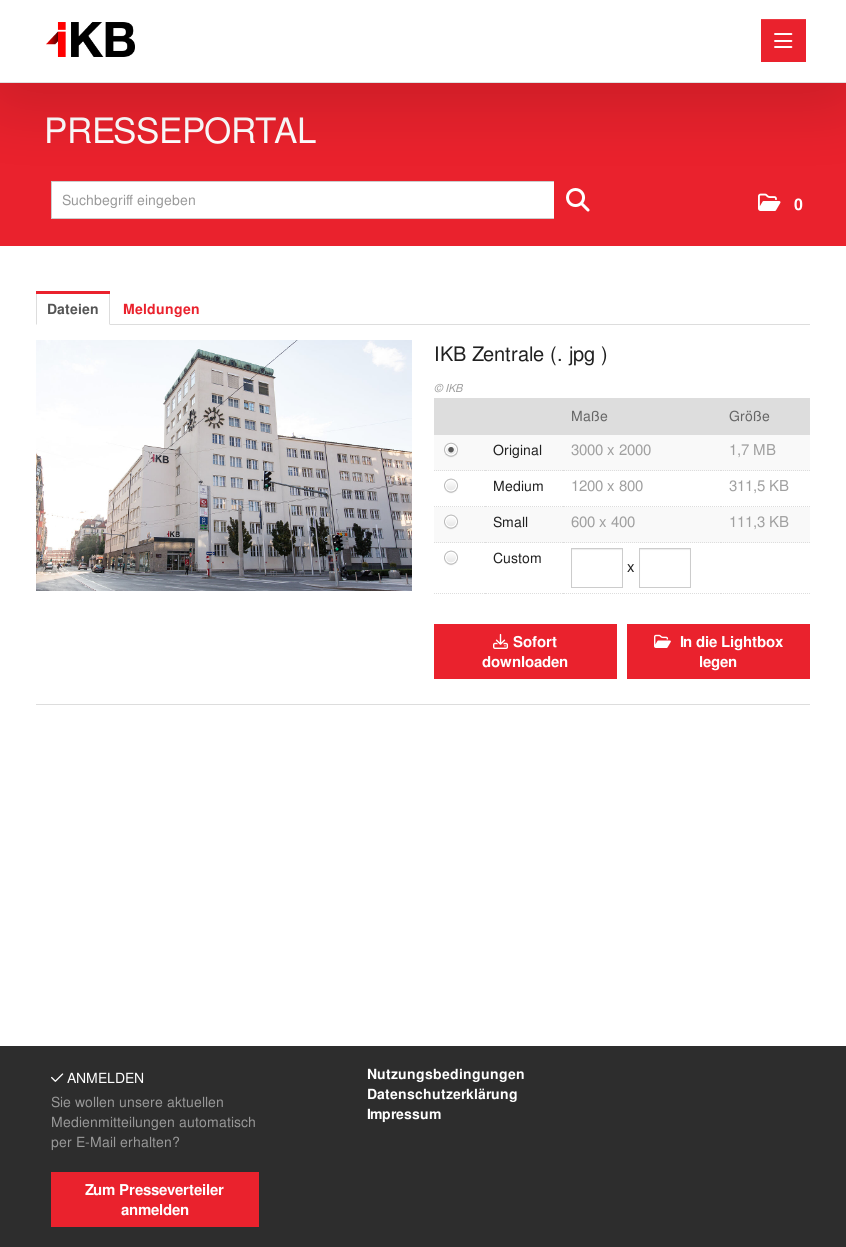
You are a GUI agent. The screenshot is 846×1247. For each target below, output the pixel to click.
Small (510, 522)
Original (517, 450)
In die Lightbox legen (718, 652)
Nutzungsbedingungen (446, 1074)
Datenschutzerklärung (442, 1094)
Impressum (404, 1114)
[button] (780, 204)
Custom (517, 558)
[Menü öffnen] (783, 40)
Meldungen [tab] (161, 309)
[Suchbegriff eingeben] (327, 200)
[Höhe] (665, 568)
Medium (518, 486)
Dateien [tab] (73, 309)
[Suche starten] (579, 200)
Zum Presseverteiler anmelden (154, 1200)
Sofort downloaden (525, 652)
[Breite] (597, 568)
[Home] (95, 40)
